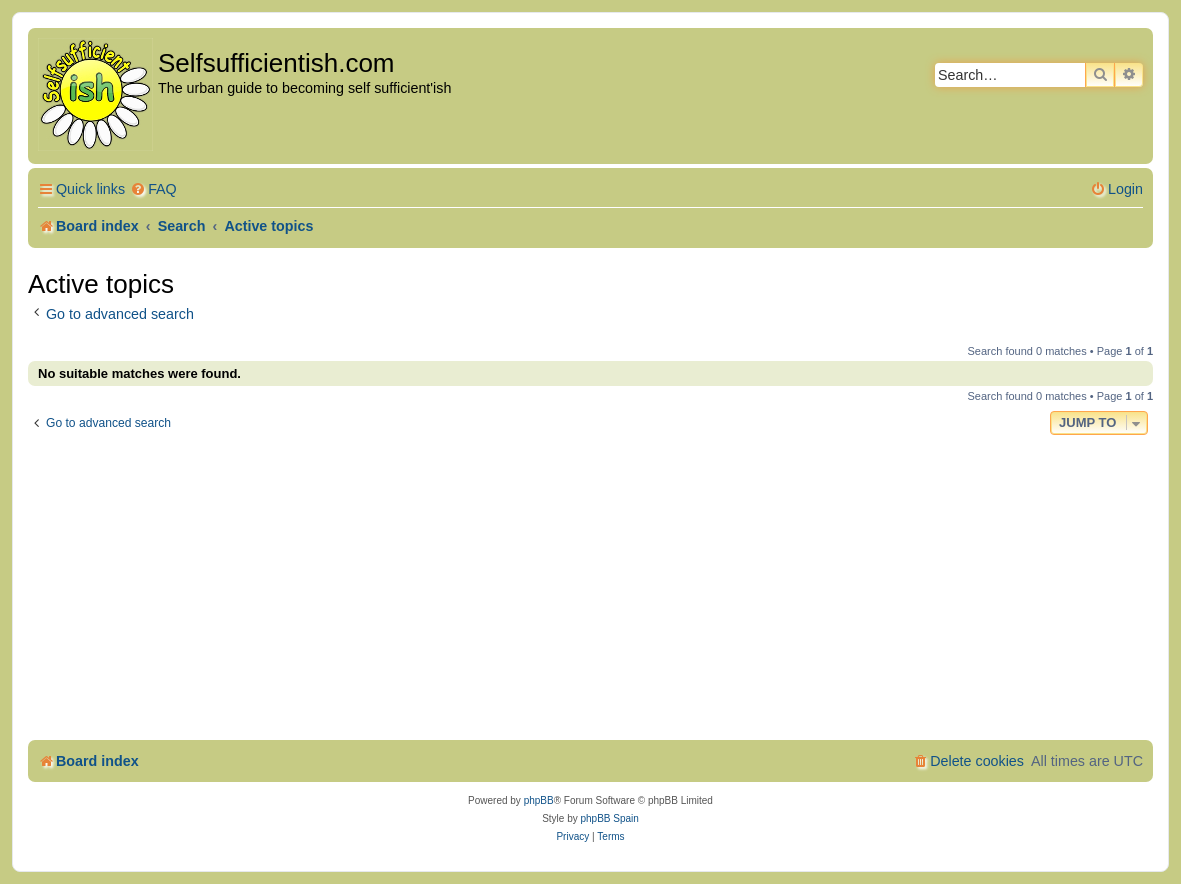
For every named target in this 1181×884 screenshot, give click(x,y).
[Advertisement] (590, 590)
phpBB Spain (609, 818)
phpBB (539, 800)
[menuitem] (153, 189)
